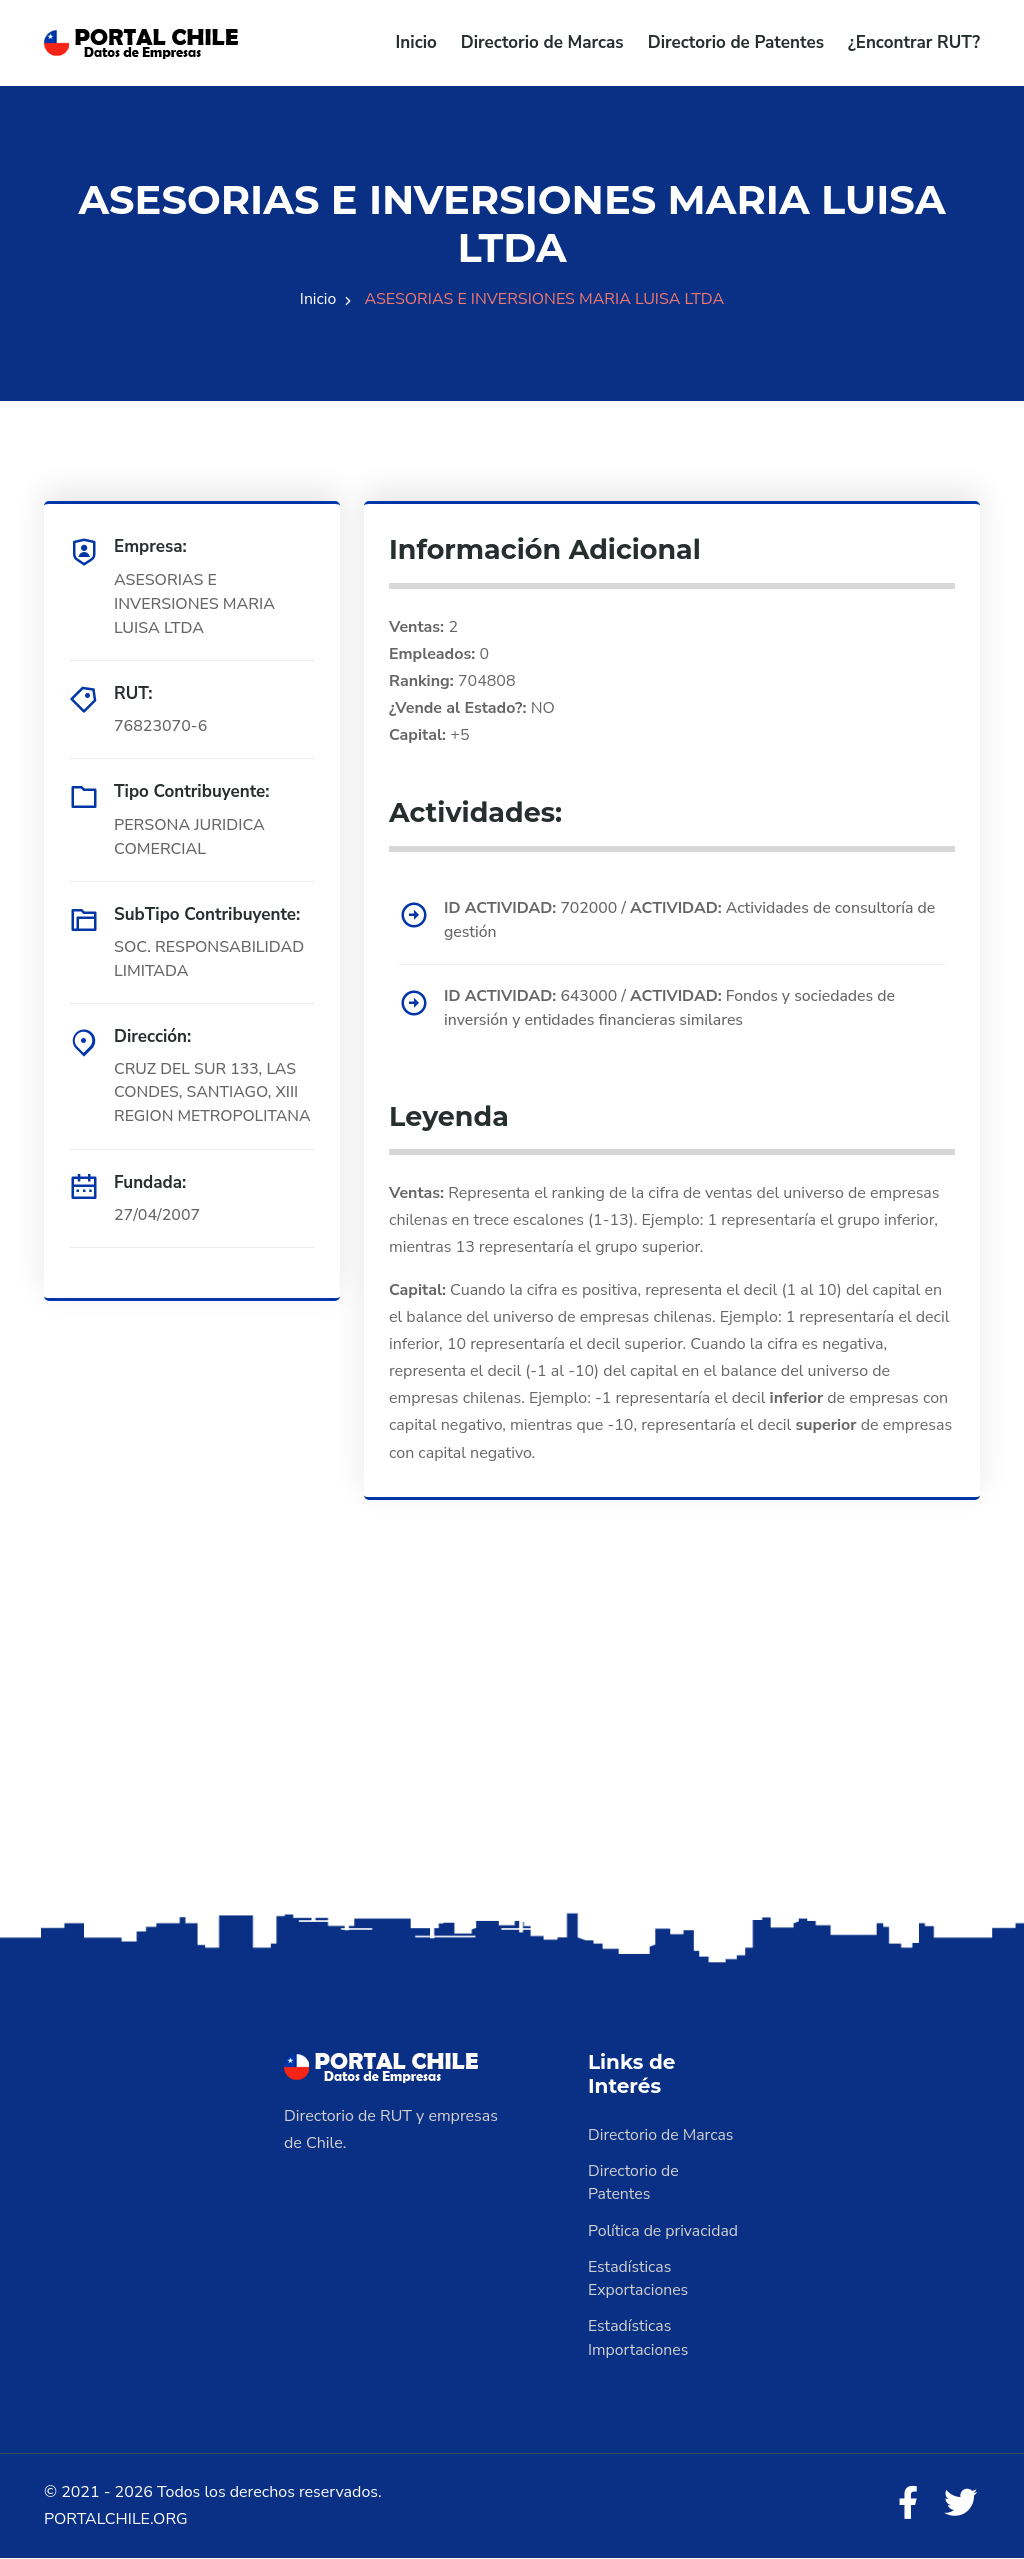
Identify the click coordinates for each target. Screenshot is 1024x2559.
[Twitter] (960, 2505)
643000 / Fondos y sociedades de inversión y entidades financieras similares (672, 1009)
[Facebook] (906, 2505)
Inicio (416, 42)
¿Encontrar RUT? (914, 42)
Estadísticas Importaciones (639, 2339)
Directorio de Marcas (542, 42)
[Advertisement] (512, 1750)
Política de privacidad (664, 2231)
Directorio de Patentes (736, 42)
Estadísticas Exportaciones (639, 2279)
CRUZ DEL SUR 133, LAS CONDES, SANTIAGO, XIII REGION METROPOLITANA (213, 1093)
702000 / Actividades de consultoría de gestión (693, 920)
